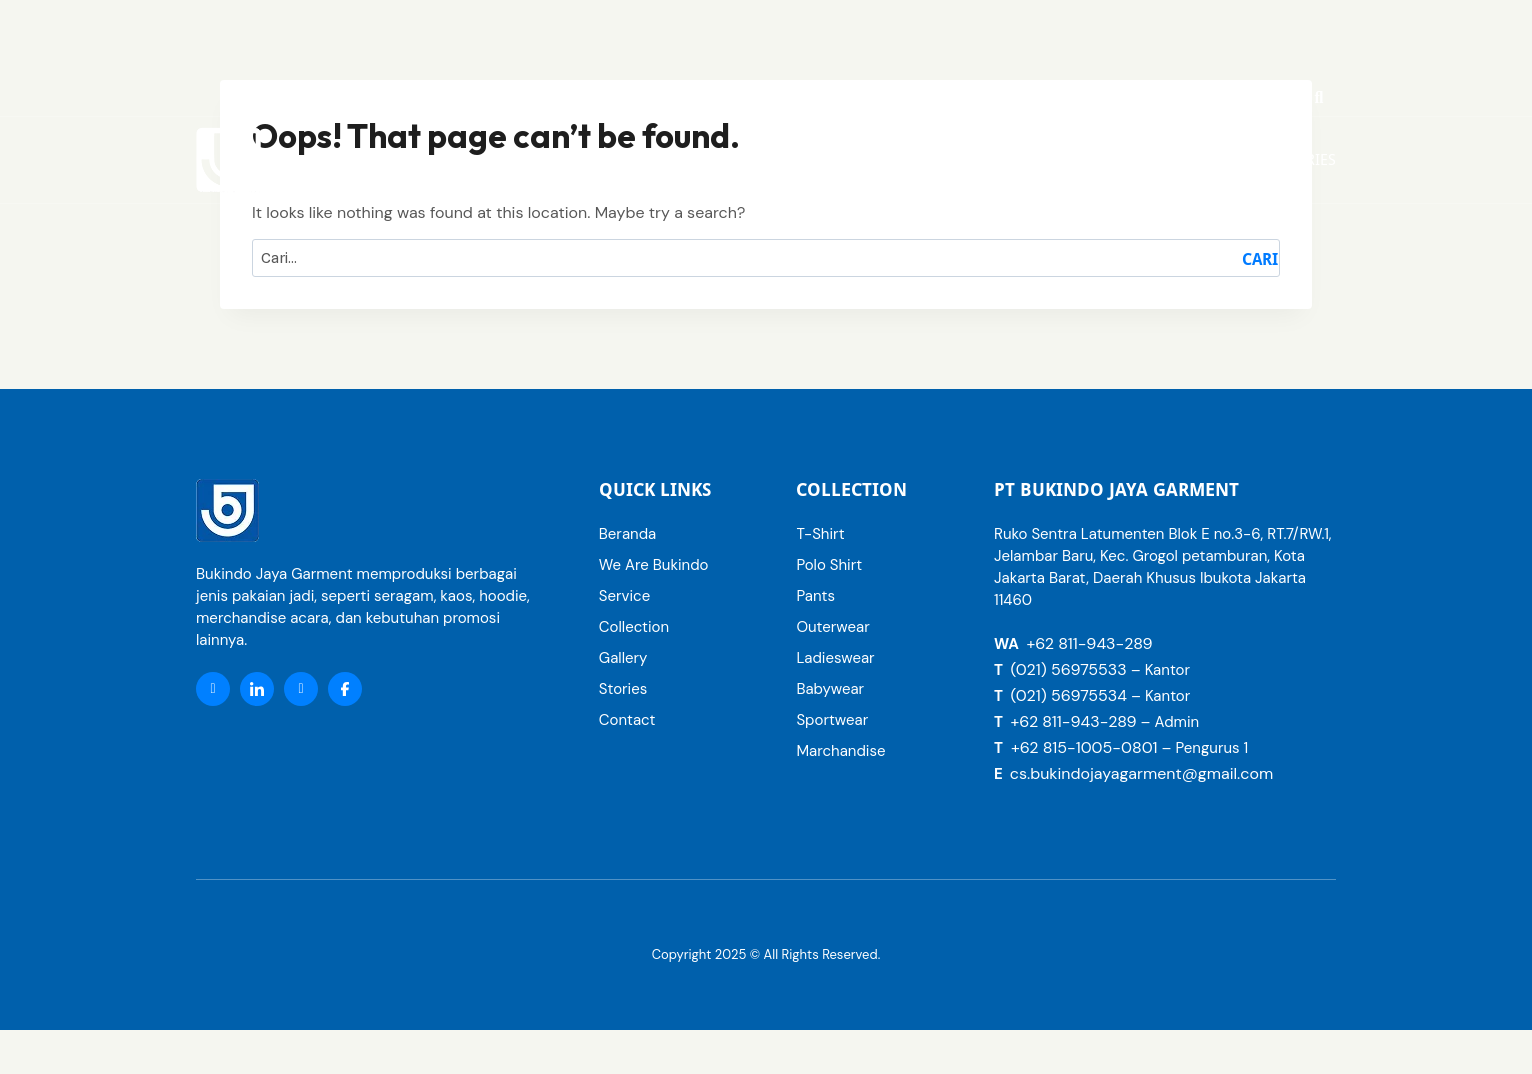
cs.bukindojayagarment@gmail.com (1141, 773)
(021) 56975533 (1068, 669)
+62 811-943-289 (1089, 643)
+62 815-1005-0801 (1084, 747)
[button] (1021, 160)
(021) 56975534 (1068, 695)
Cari (1260, 259)
